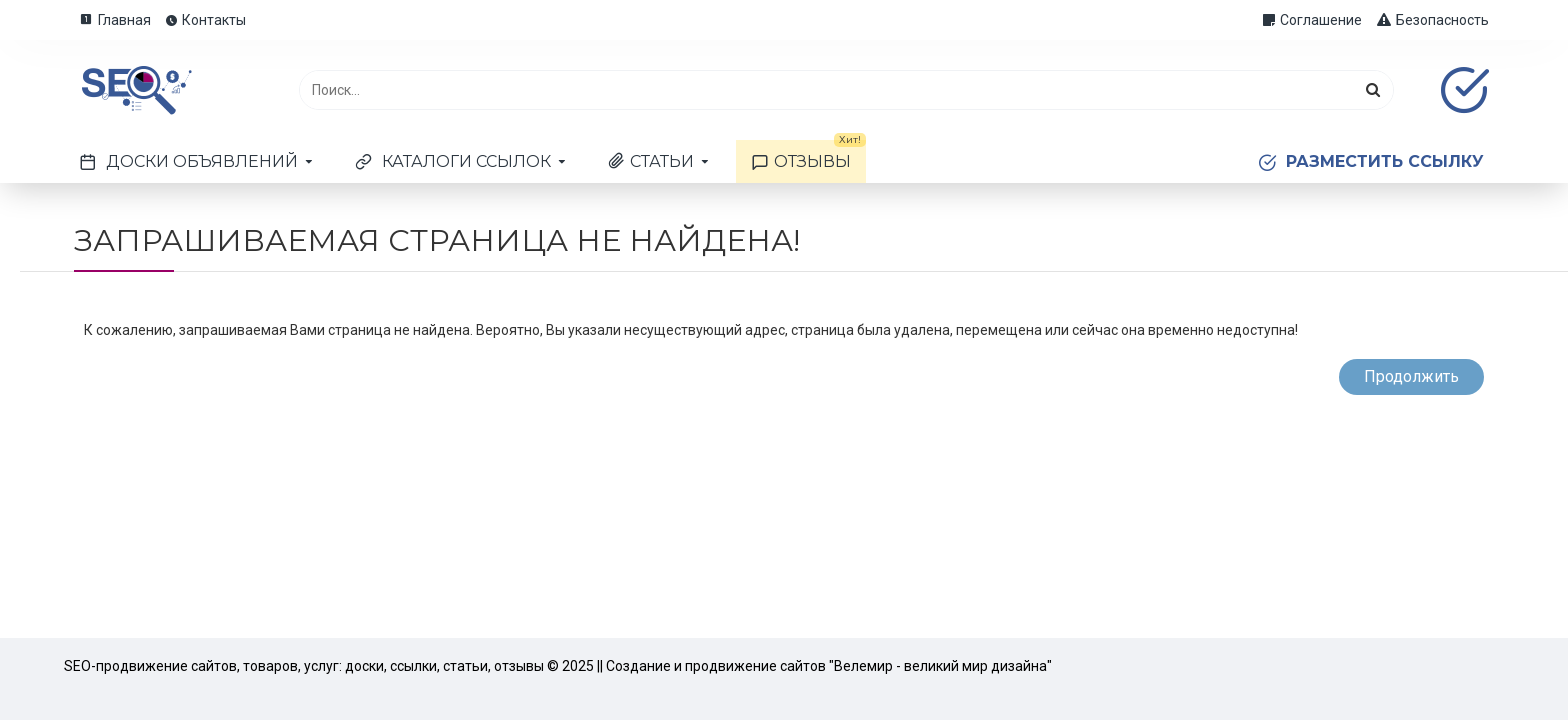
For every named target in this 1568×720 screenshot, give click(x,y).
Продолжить (1411, 376)
